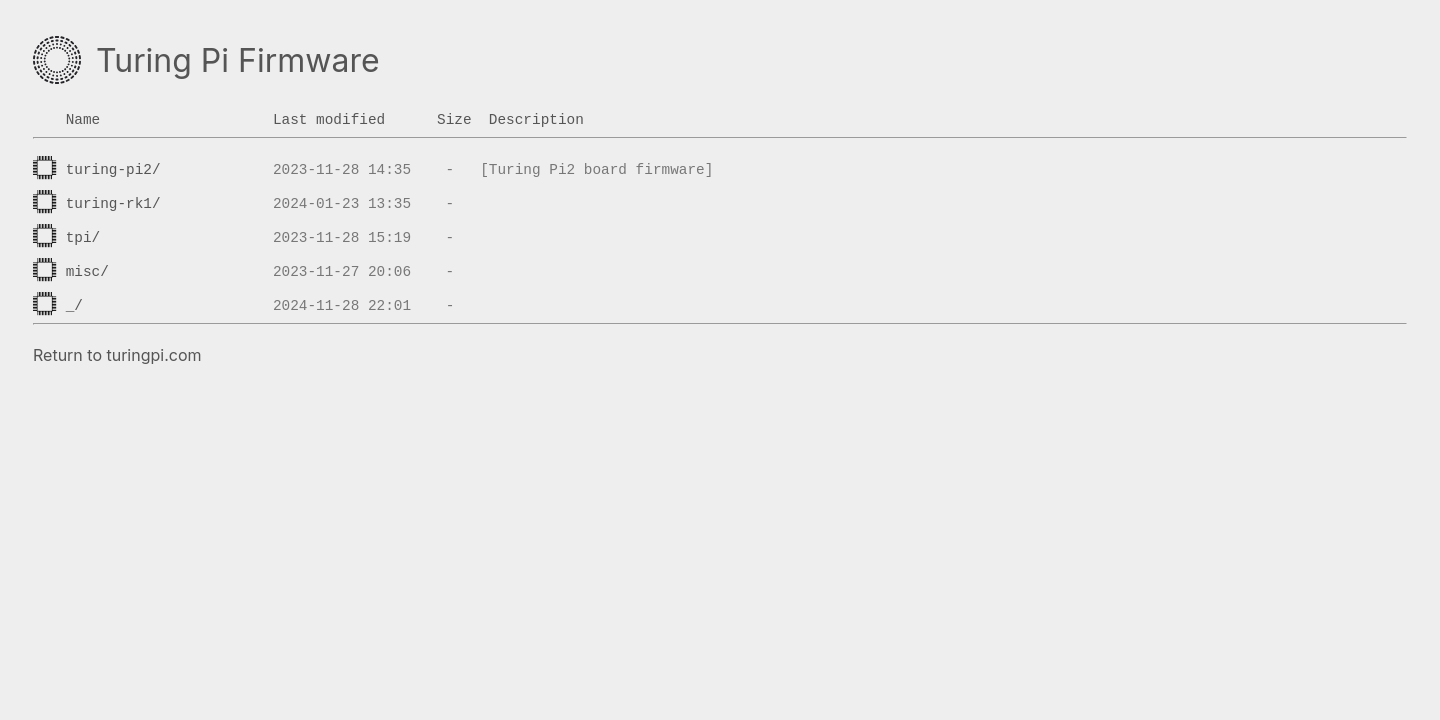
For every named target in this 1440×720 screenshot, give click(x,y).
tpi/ (83, 238)
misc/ (87, 272)
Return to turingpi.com (117, 355)
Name (83, 120)
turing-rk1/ (113, 204)
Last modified (329, 120)
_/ (74, 306)
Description (536, 120)
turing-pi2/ (113, 170)
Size (454, 120)
